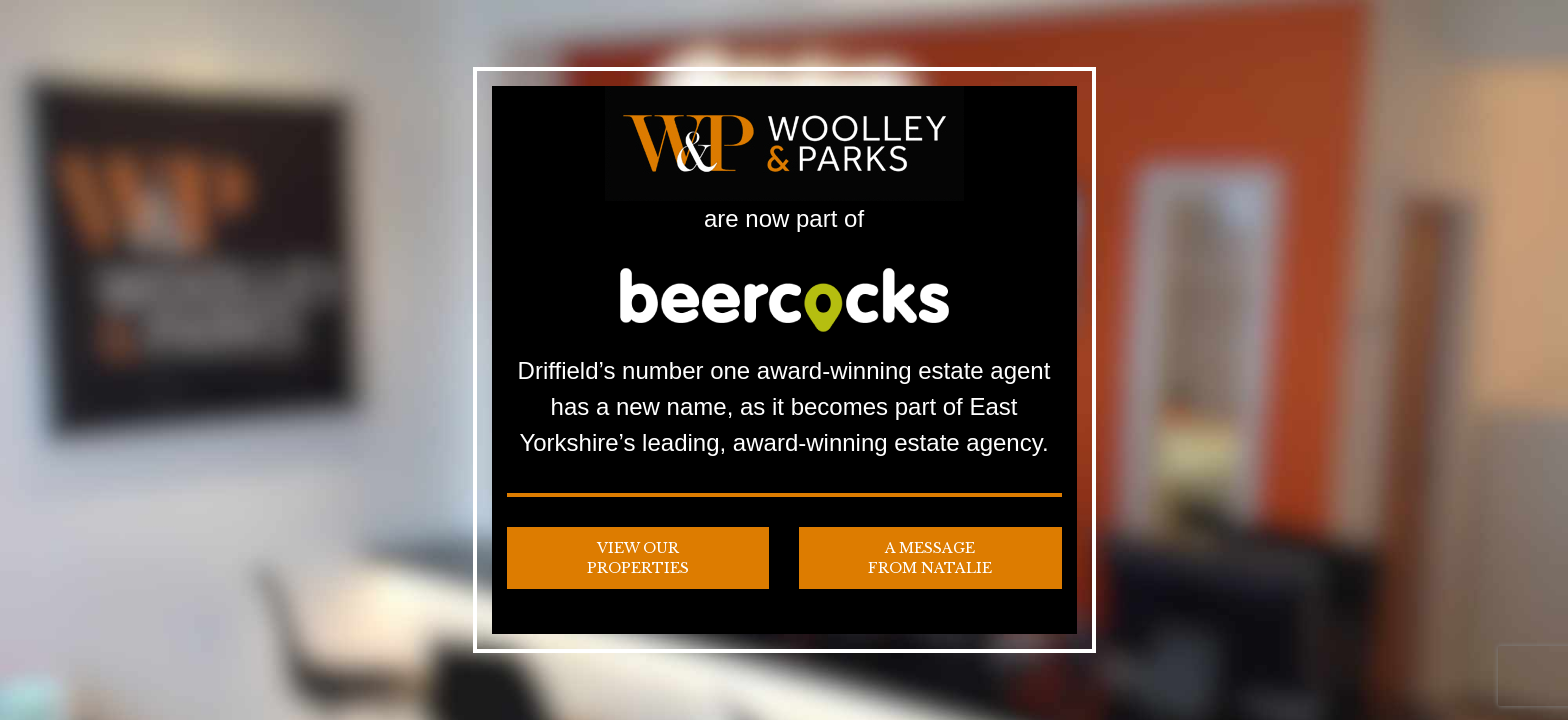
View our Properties (638, 558)
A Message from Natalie (930, 558)
